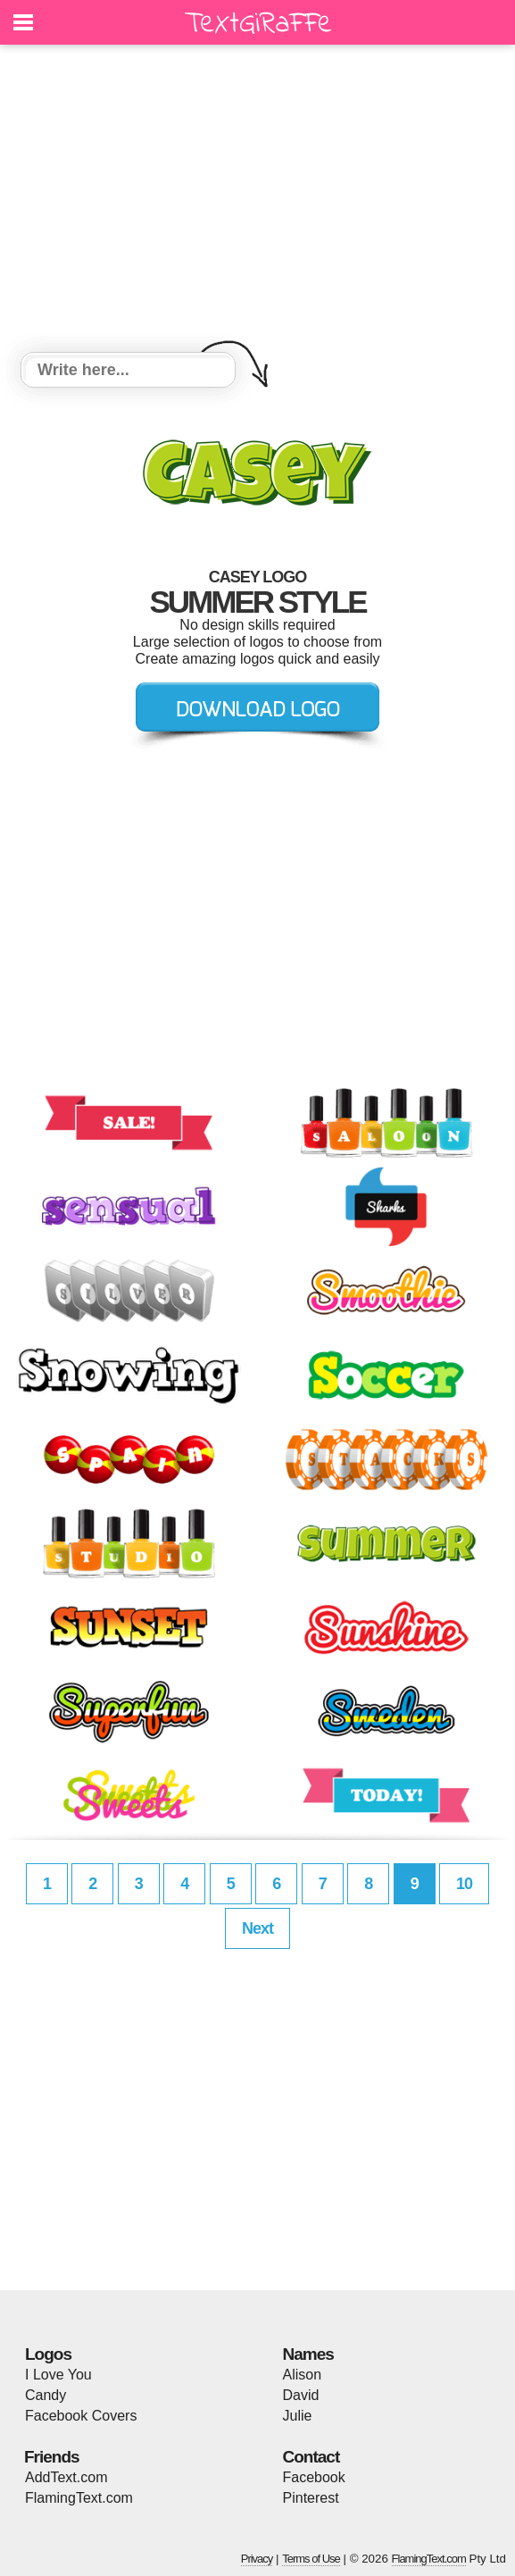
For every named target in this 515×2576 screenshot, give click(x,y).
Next (257, 1928)
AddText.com (66, 2477)
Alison (302, 2374)
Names (308, 2354)
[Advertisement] (257, 201)
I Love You (58, 2374)
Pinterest (311, 2497)
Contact (311, 2456)
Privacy (257, 2558)
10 (464, 1884)
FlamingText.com (79, 2497)
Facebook (314, 2477)
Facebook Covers (81, 2415)
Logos (48, 2354)
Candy (45, 2395)
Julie (297, 2415)
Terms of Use (311, 2558)
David (301, 2395)
